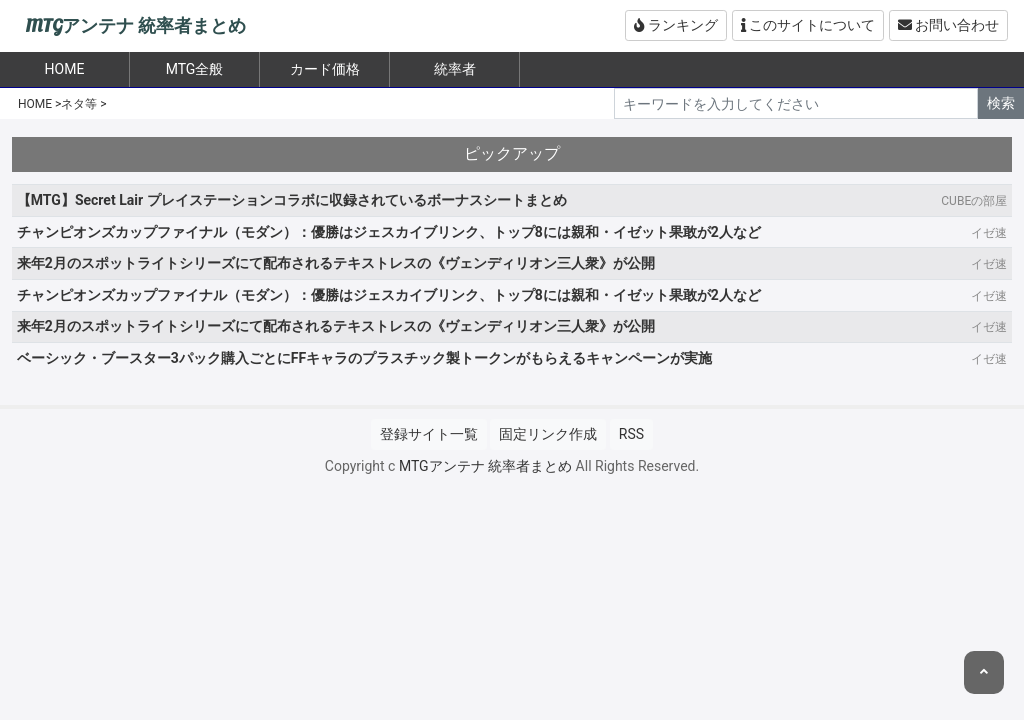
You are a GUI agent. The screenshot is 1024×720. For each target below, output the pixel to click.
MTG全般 (195, 69)
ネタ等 (79, 104)
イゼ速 (989, 233)
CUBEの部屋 (974, 201)
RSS (631, 434)
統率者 (455, 69)
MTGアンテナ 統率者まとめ (135, 26)
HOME (35, 104)
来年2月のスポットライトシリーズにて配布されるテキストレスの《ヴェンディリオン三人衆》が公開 (336, 263)
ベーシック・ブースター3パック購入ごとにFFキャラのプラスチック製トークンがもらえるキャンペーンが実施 (364, 358)
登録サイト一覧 (429, 434)
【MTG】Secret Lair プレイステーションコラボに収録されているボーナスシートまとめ (292, 200)
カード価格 (325, 69)
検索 (1001, 103)
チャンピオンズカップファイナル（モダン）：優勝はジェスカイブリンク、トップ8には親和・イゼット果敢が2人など (389, 232)
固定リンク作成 (548, 434)
